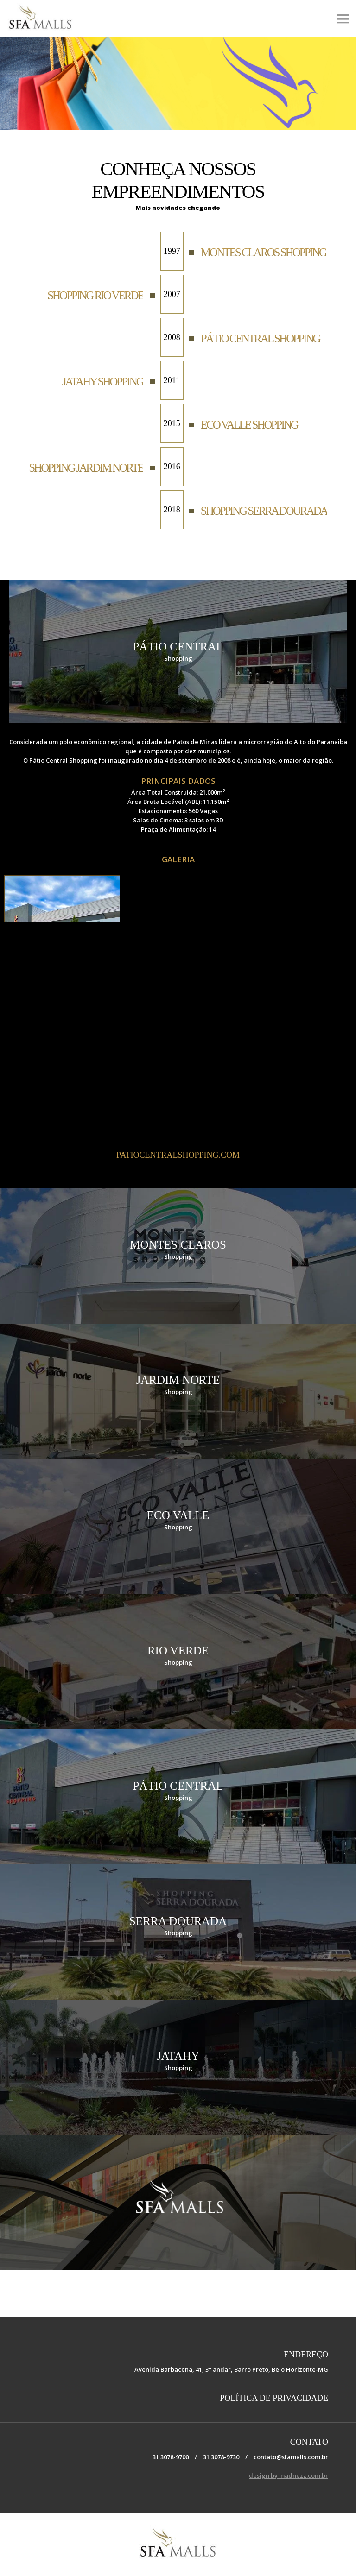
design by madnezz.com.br (288, 2475)
